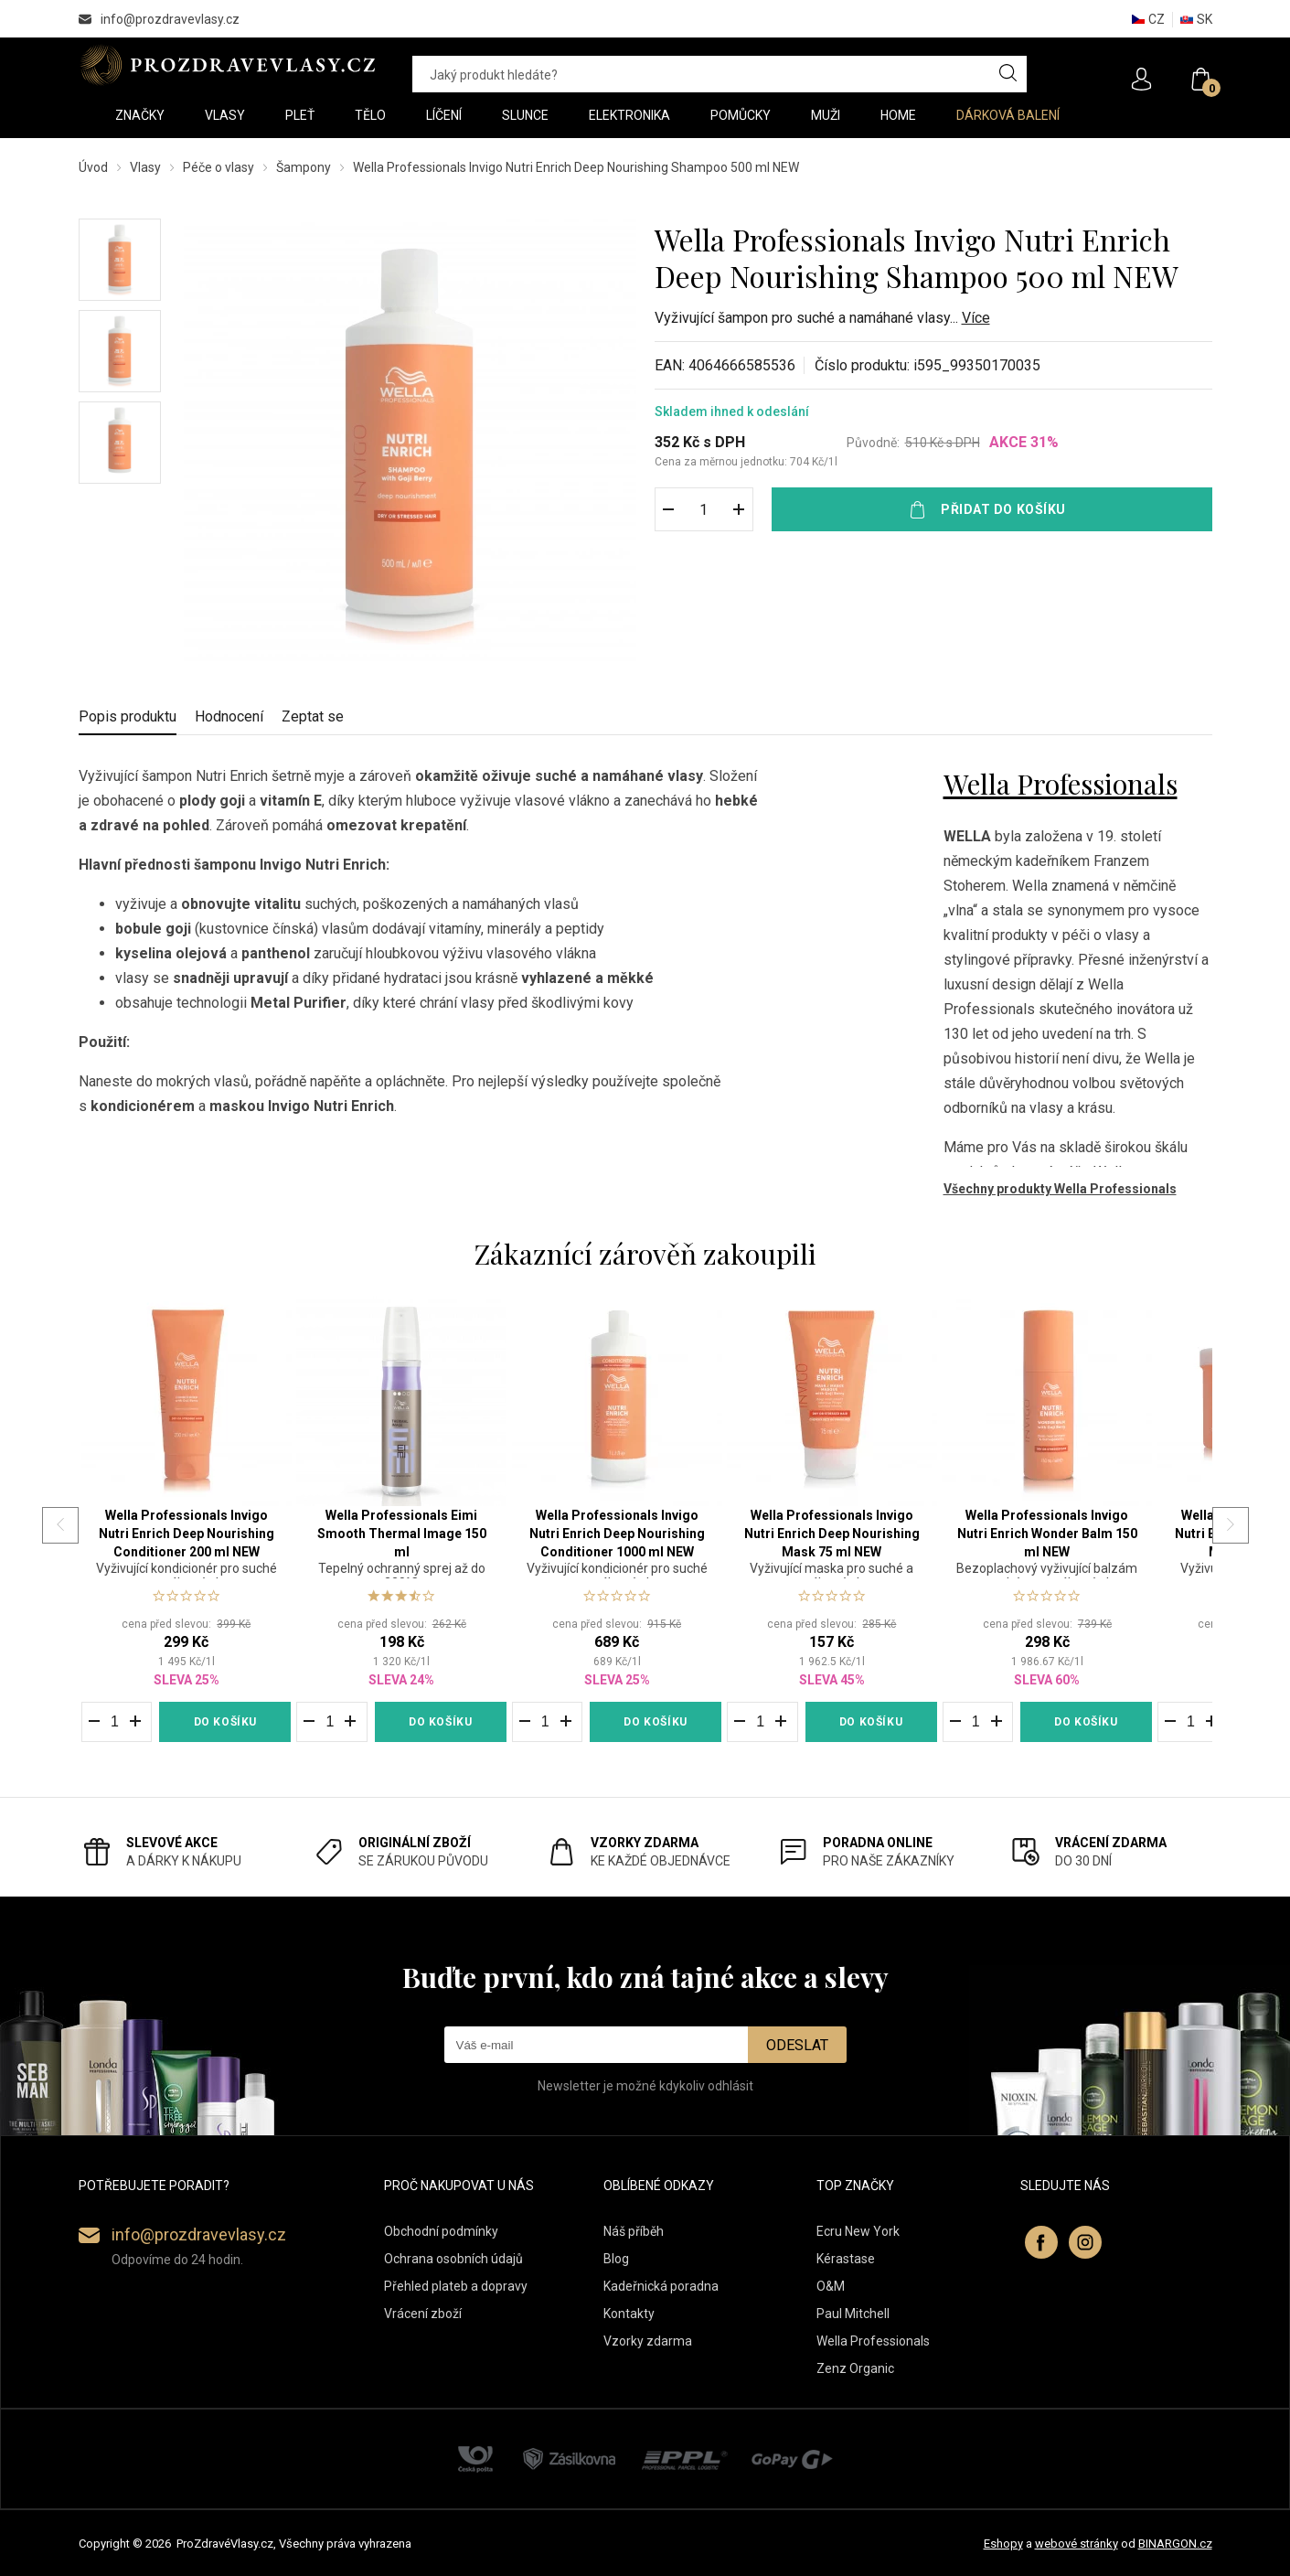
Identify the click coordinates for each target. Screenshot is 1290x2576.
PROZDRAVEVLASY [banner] (227, 65)
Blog (616, 2258)
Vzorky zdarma (647, 2341)
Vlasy (145, 167)
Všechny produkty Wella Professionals (1060, 1188)
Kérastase (845, 2258)
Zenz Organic (855, 2368)
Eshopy (1003, 2543)
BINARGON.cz (1175, 2543)
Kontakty (629, 2313)
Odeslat (797, 2045)
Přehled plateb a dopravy (456, 2286)
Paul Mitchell (853, 2313)
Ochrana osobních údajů (453, 2258)
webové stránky (1076, 2543)
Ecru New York (858, 2231)
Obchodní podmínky (441, 2231)
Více (976, 317)
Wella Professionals (1061, 783)
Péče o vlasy (218, 167)
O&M (830, 2286)
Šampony (303, 167)
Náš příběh (633, 2231)
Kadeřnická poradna (661, 2286)
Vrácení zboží (423, 2313)
